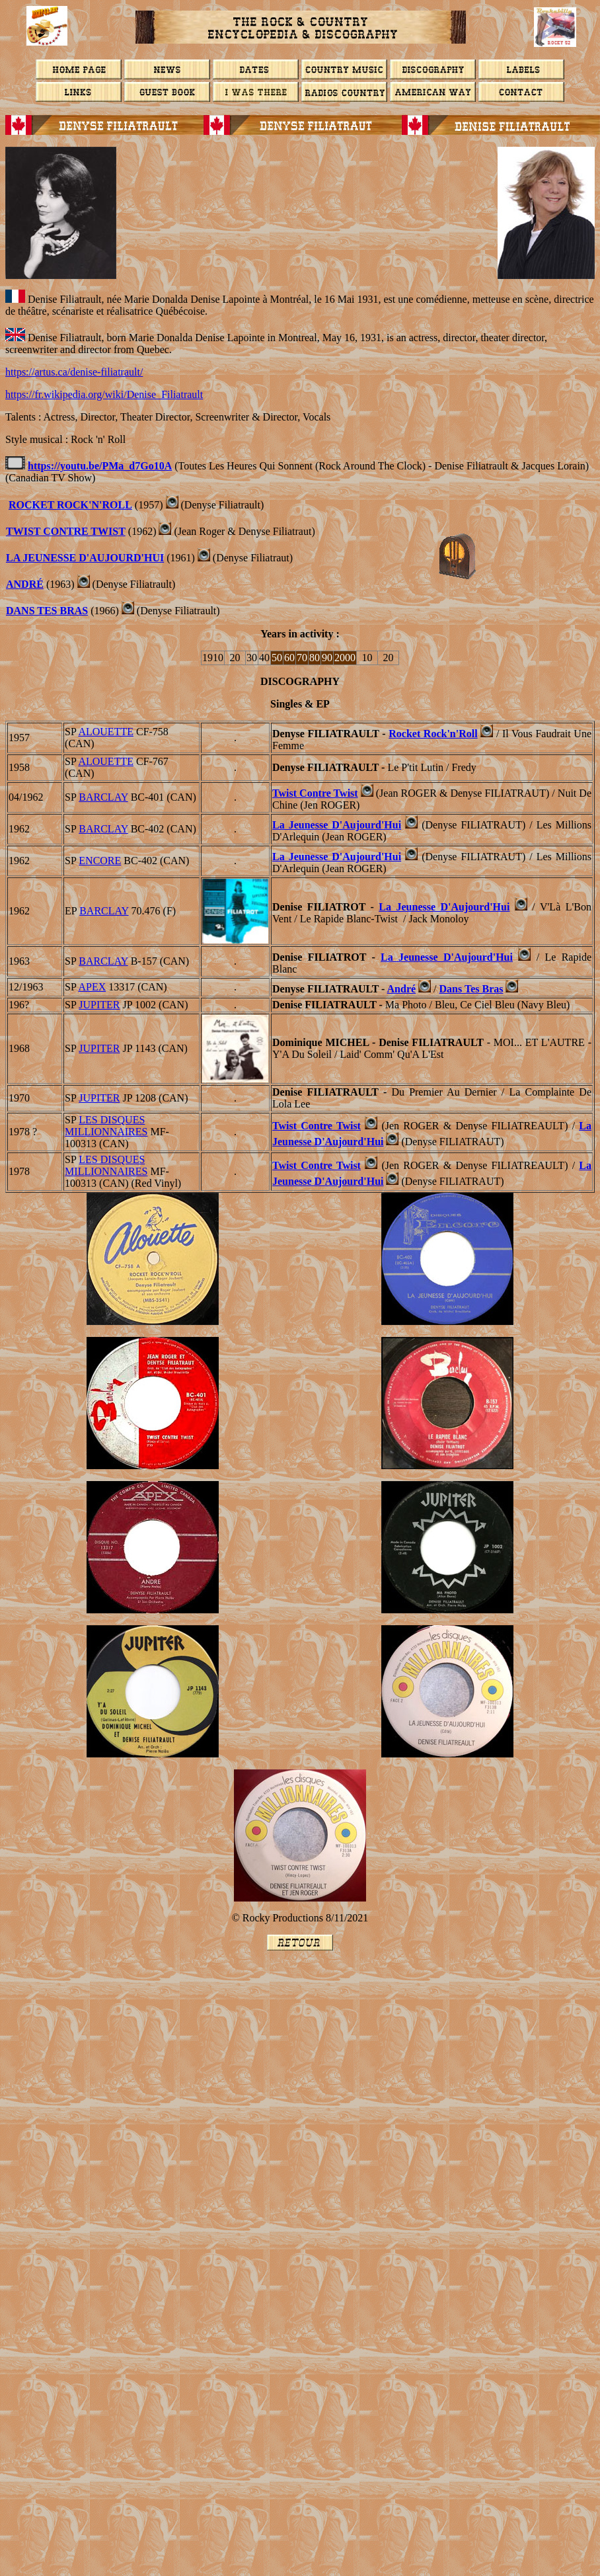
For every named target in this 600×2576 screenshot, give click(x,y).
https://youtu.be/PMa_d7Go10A (100, 465)
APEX (92, 986)
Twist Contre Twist (66, 531)
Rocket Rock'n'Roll (70, 504)
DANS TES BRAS (47, 610)
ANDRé (25, 584)
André (401, 988)
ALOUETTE (105, 731)
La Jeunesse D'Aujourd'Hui (85, 557)
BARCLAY (103, 797)
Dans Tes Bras (471, 988)
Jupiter (99, 1004)
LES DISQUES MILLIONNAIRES (106, 1125)
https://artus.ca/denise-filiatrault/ (74, 372)
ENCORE (100, 860)
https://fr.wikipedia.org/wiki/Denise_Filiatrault (104, 394)
